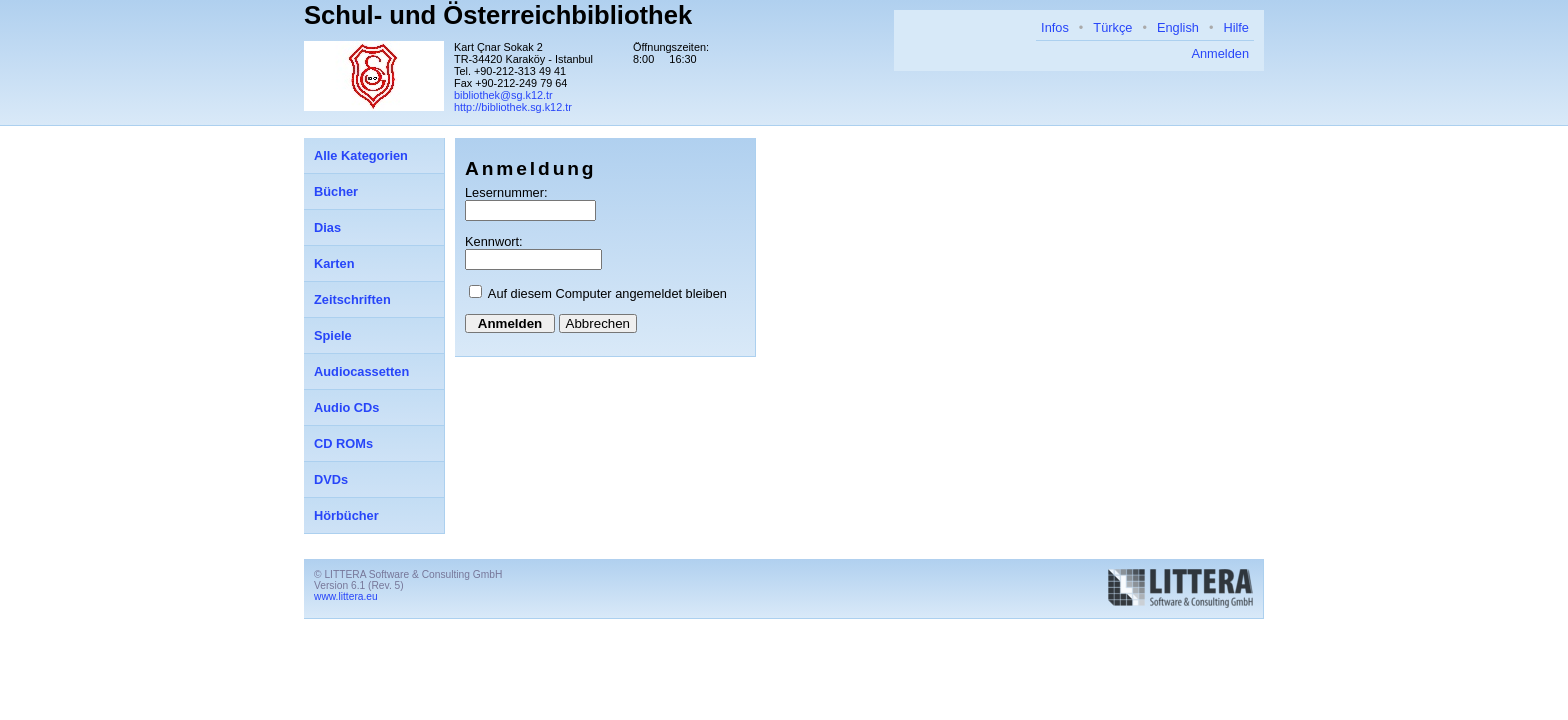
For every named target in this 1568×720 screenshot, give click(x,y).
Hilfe (1236, 27)
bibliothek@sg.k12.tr (503, 95)
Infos (1055, 27)
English (1178, 27)
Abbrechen (598, 323)
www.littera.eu (346, 596)
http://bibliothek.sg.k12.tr (513, 107)
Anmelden (1220, 53)
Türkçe (1112, 27)
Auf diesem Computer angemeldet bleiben (607, 293)
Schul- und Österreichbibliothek (498, 15)
